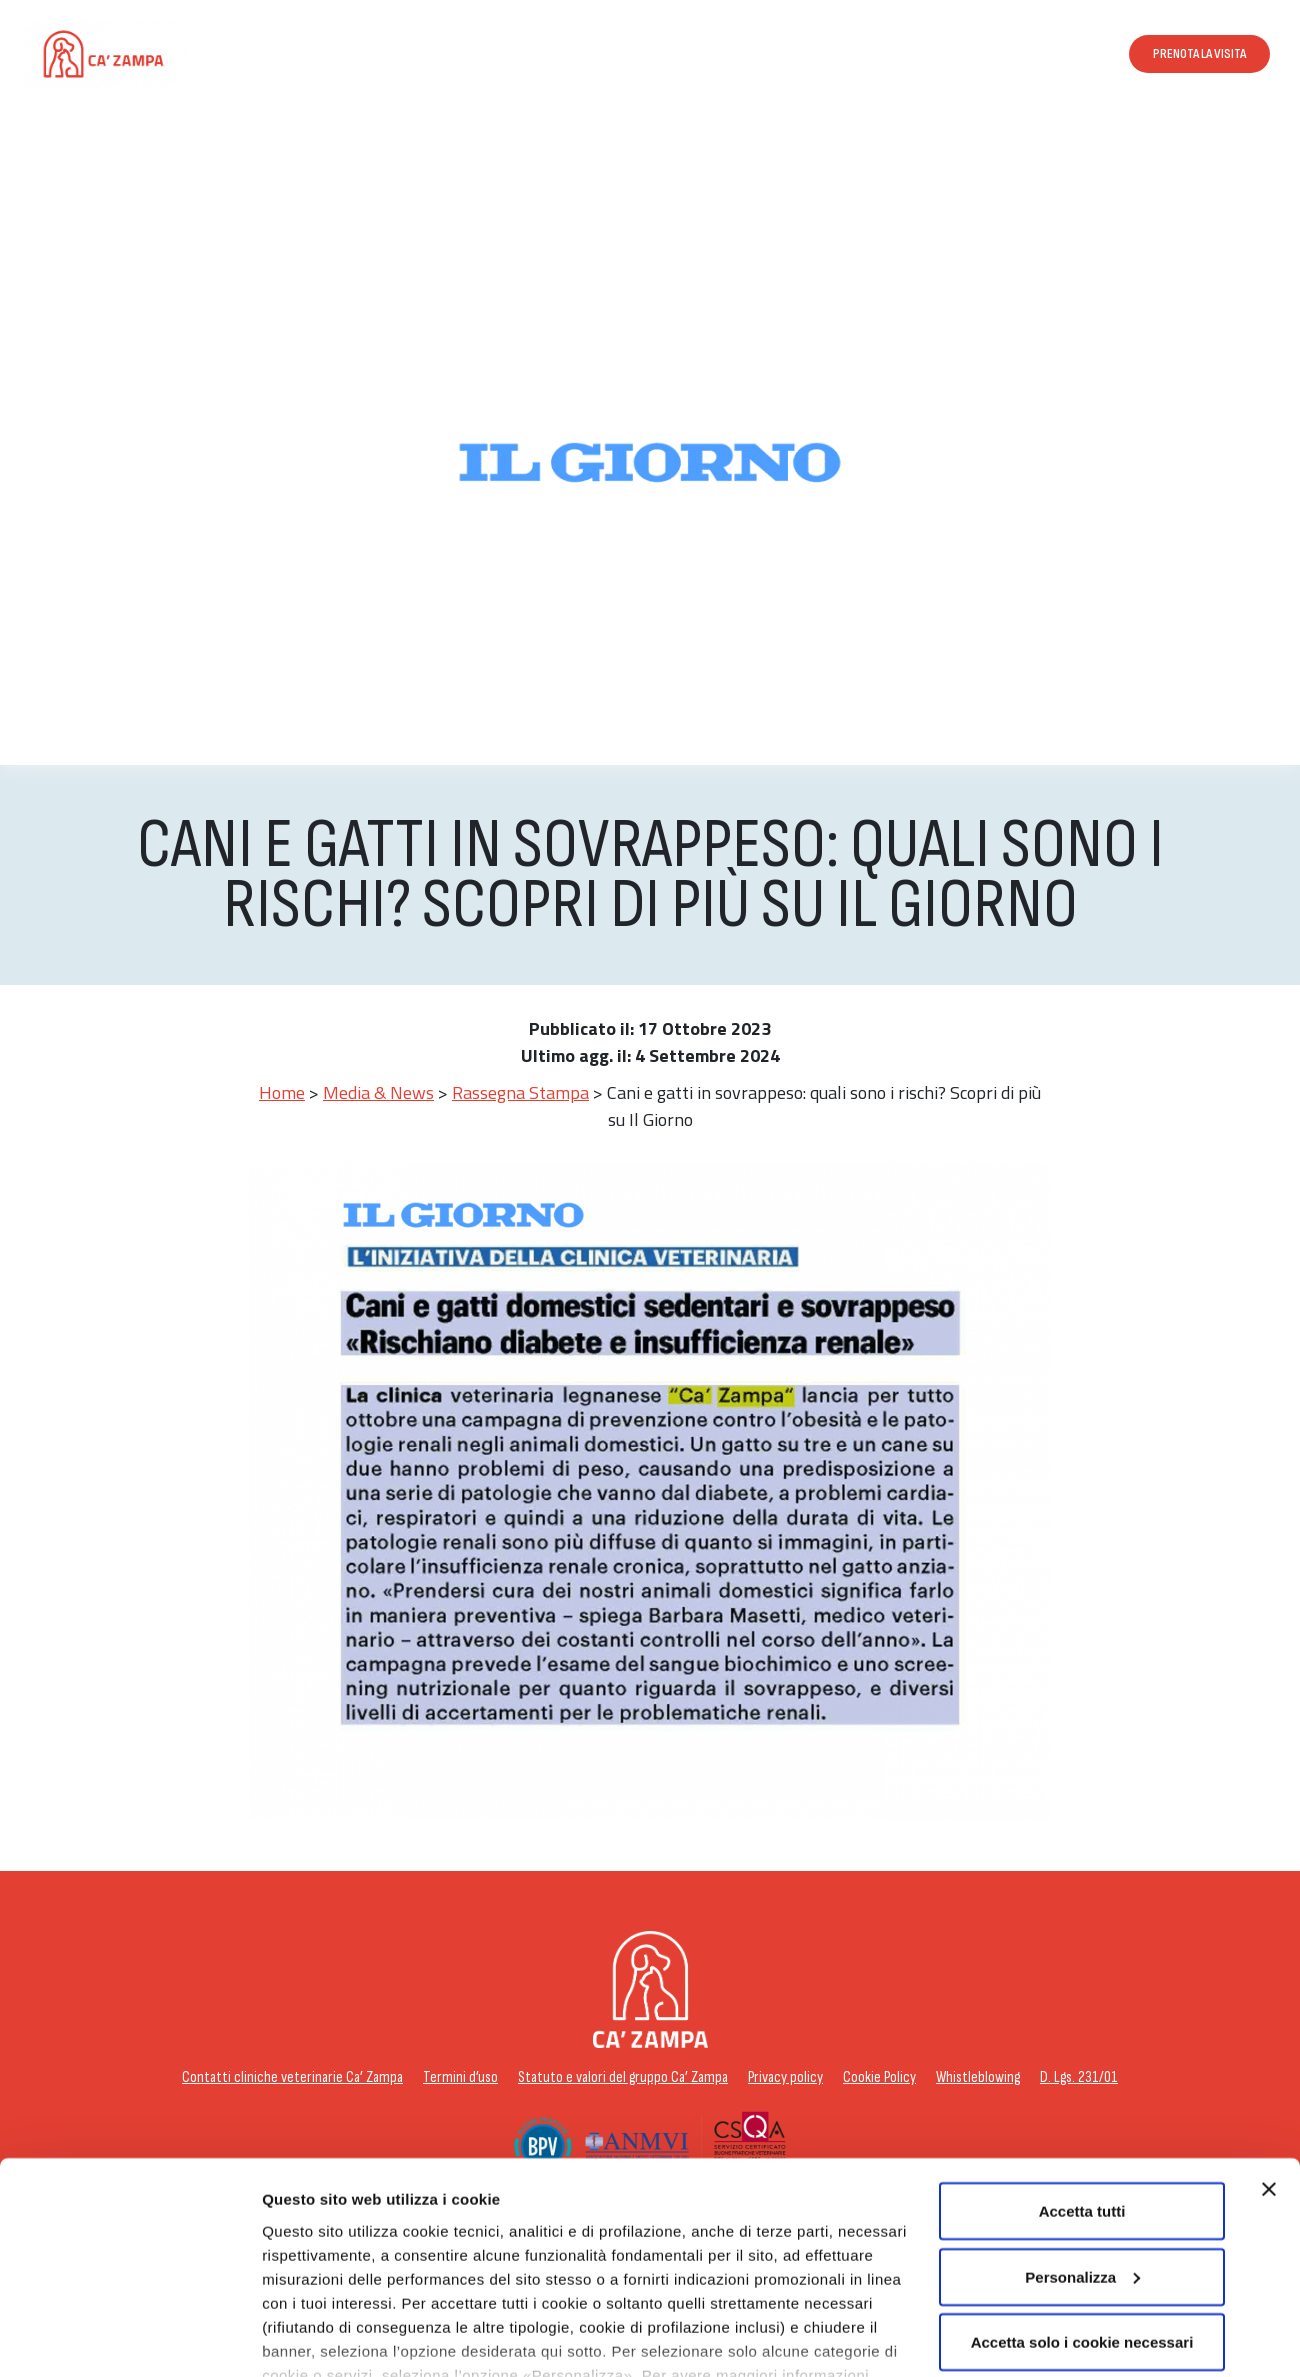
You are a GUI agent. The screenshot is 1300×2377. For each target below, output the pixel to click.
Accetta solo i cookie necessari (1082, 2227)
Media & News (378, 1092)
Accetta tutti (1082, 2096)
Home (282, 1092)
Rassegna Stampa (520, 1092)
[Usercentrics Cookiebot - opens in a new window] (129, 2338)
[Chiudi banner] (1269, 2075)
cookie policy (395, 2284)
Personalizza (308, 2337)
